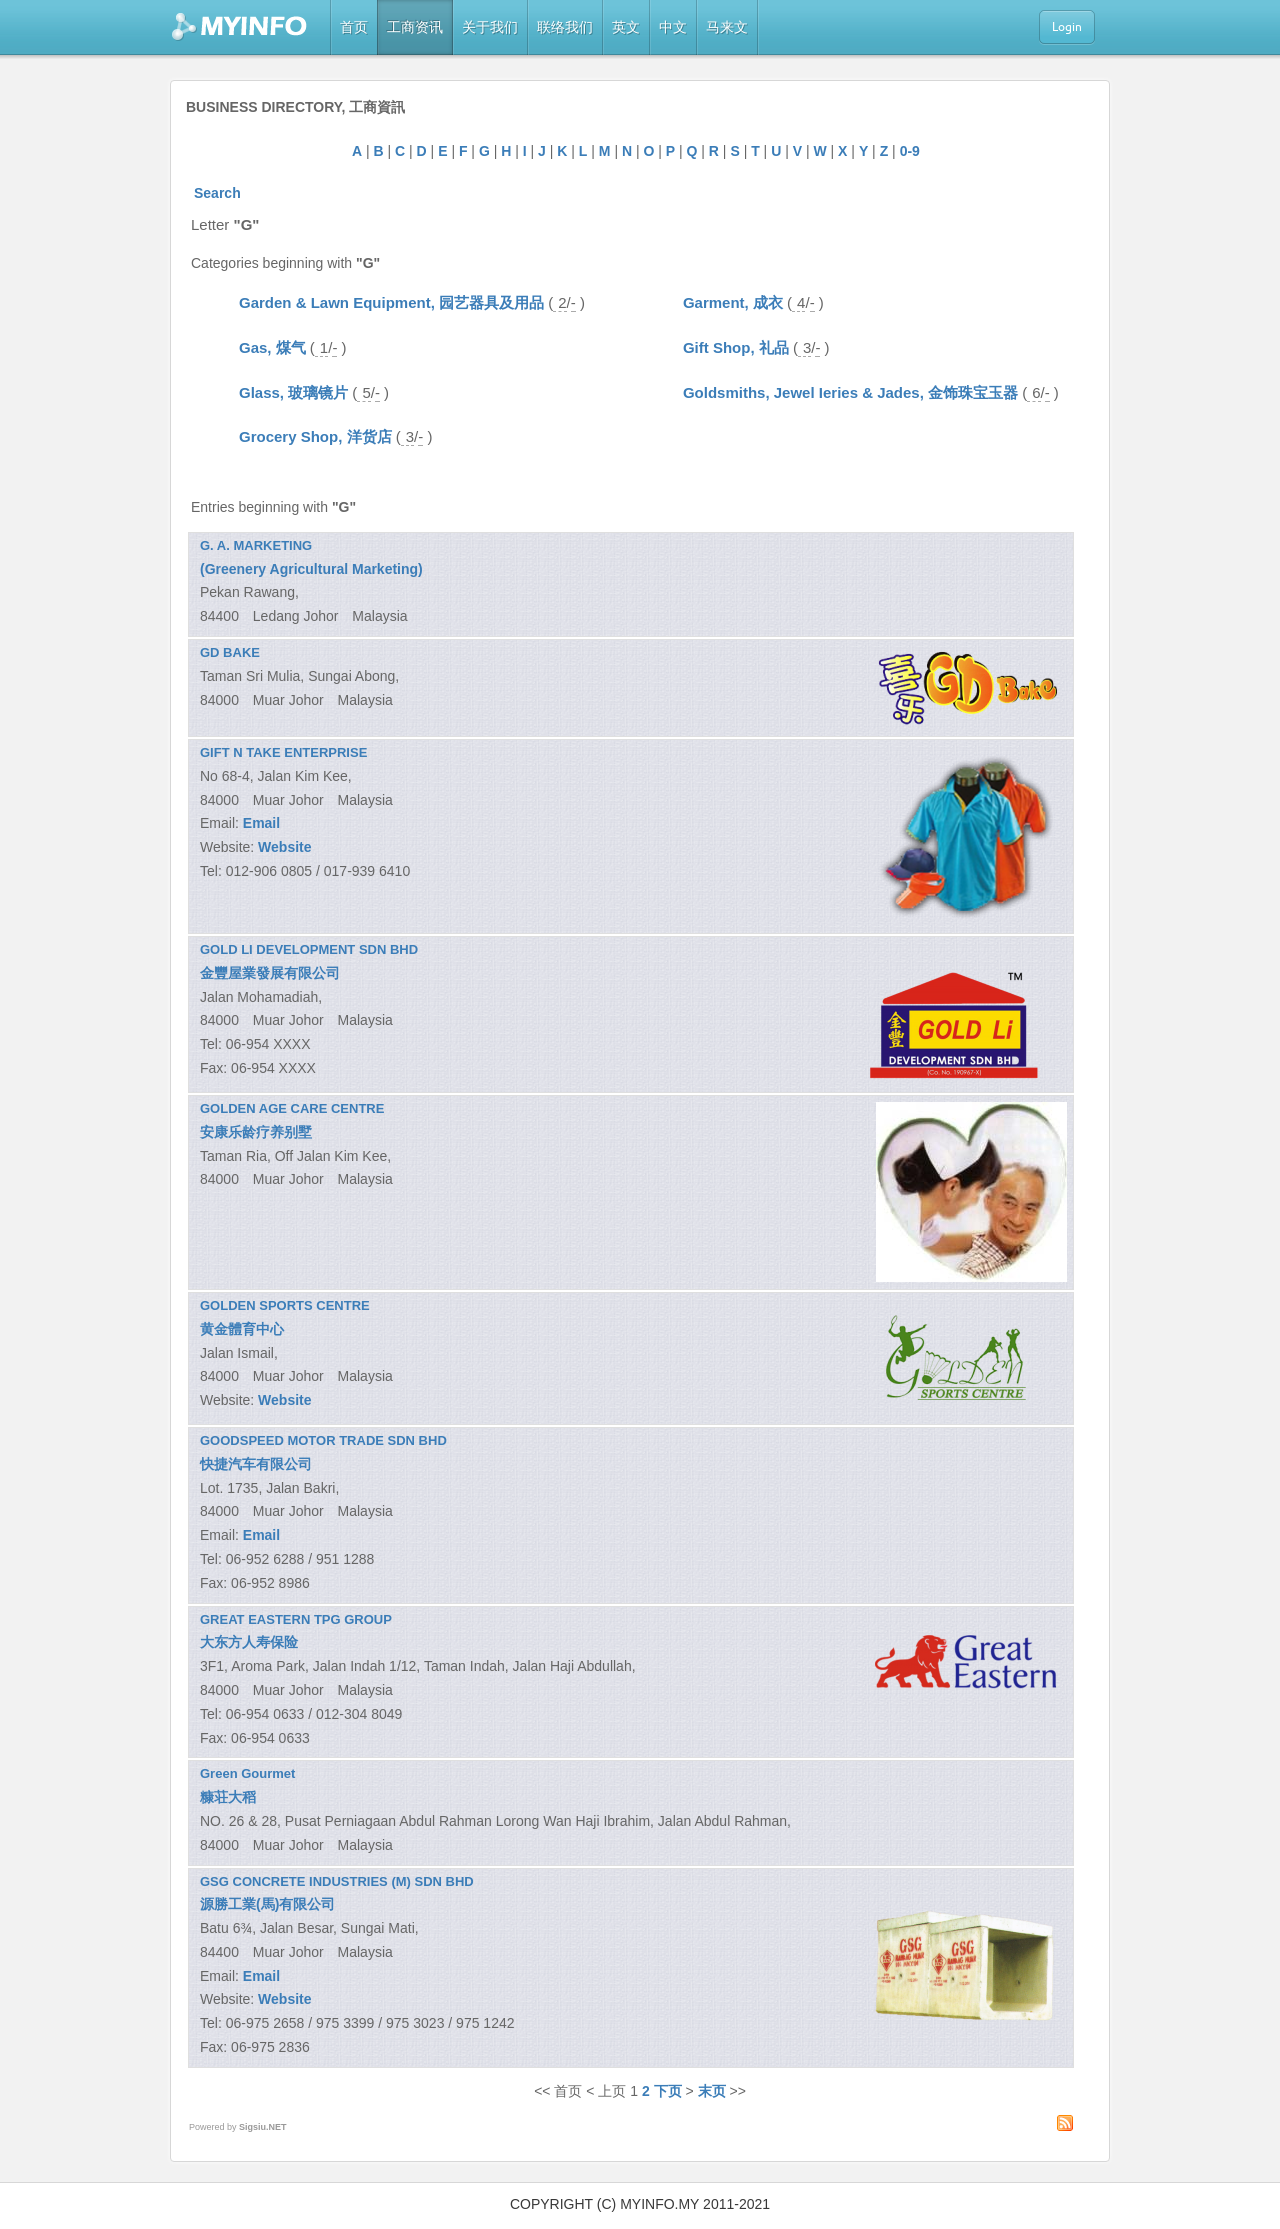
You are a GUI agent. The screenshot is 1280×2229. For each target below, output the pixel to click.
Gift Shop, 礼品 (736, 347)
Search (217, 193)
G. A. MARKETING (256, 545)
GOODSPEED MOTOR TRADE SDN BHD (323, 1440)
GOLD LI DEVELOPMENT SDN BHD (309, 949)
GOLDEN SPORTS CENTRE (285, 1305)
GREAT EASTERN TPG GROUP (296, 1619)
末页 (712, 2091)
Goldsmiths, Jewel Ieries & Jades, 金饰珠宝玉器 (850, 392)
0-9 (910, 151)
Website (284, 847)
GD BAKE (230, 652)
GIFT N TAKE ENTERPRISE (283, 752)
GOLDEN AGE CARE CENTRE (292, 1108)
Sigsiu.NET (263, 2127)
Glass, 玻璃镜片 (293, 392)
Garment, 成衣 (733, 302)
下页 (668, 2091)
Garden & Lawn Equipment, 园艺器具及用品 (391, 302)
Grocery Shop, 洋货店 (315, 436)
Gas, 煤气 (272, 347)
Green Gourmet (247, 1773)
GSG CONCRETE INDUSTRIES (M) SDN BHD (337, 1881)
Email (261, 823)
